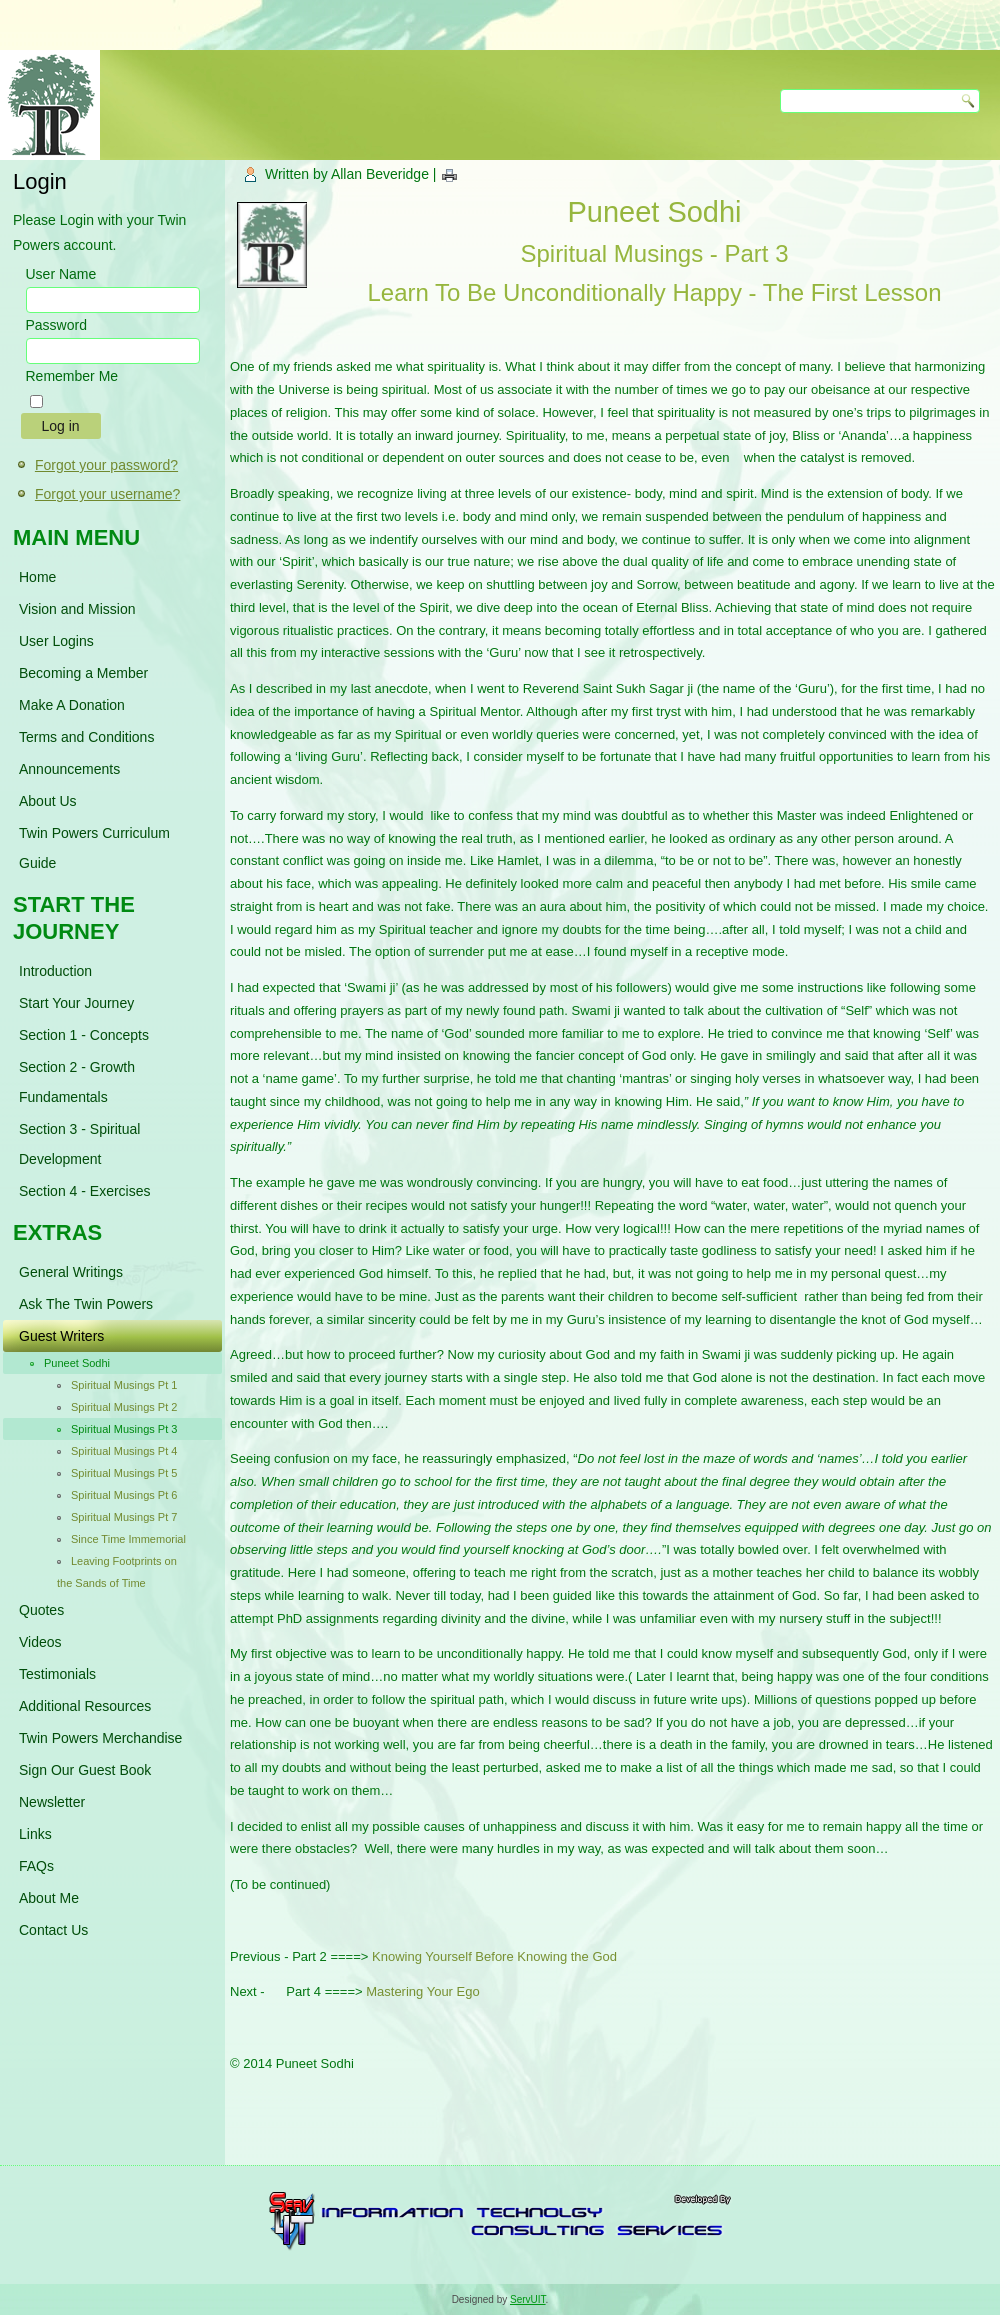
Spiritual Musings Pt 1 (124, 1385)
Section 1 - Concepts (84, 1035)
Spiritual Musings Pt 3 (124, 1429)
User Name (61, 274)
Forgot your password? (106, 465)
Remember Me (72, 376)
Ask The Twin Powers (86, 1304)
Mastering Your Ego (422, 1991)
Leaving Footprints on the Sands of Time (117, 1572)
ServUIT (528, 2299)
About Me (49, 1898)
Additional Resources (85, 1706)
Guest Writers (61, 1336)
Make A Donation (72, 705)
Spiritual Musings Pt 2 (124, 1407)
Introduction (55, 971)
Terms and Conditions (86, 737)
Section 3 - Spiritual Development (79, 1144)
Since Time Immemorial (128, 1539)
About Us (48, 801)
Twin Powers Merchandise (100, 1738)
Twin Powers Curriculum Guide (94, 848)
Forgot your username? (108, 494)
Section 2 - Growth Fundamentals (77, 1082)
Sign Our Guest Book (85, 1770)
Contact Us (53, 1930)
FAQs (36, 1866)
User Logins (56, 641)
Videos (40, 1642)
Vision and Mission (77, 609)
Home (37, 577)
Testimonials (57, 1674)
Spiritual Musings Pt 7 (124, 1517)
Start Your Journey (76, 1003)
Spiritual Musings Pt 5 (124, 1473)
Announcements (69, 769)
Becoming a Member (83, 673)
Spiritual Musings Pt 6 (124, 1495)
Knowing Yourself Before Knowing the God (494, 1956)
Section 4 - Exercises (85, 1191)
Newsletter (52, 1802)
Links (35, 1834)
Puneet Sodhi (77, 1363)
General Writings (71, 1272)
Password (56, 325)
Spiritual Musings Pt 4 (124, 1451)
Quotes (41, 1610)
